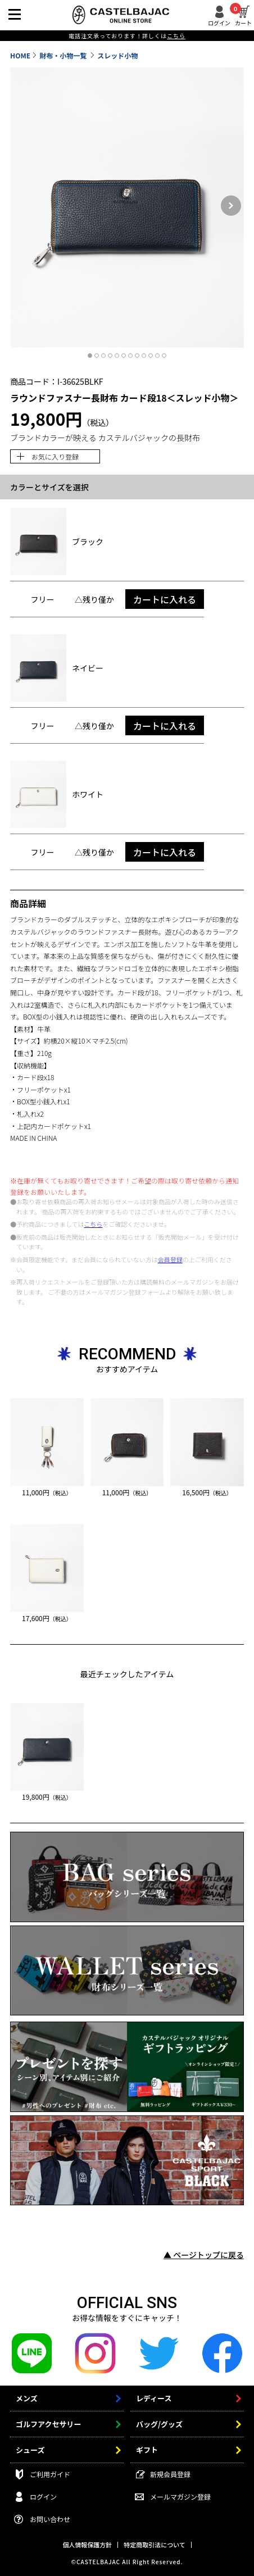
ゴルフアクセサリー (48, 2424)
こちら (93, 1223)
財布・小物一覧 (63, 55)
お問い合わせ (50, 2519)
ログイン (219, 22)
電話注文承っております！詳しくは (127, 35)
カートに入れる (164, 599)
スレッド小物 (117, 55)
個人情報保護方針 (87, 2544)
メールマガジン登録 (180, 2496)
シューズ (30, 2450)
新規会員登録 (170, 2474)
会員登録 (170, 1259)
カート (243, 16)
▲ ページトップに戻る (204, 2254)
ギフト (147, 2450)
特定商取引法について (154, 2544)
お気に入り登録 (55, 456)
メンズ (27, 2398)
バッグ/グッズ (159, 2424)
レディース (153, 2398)
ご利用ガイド (50, 2474)
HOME (20, 55)
